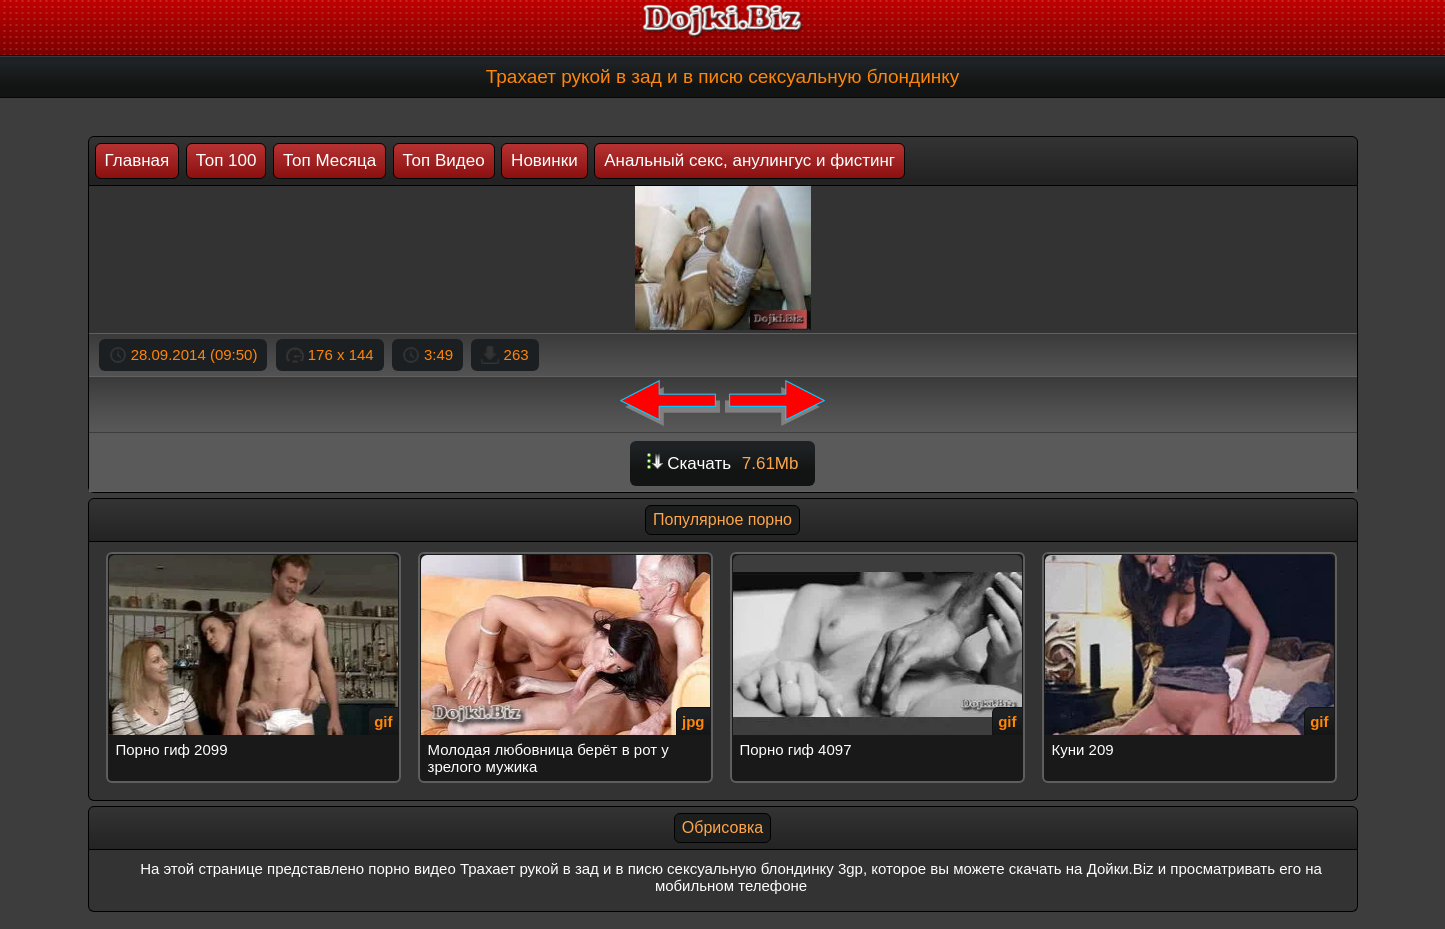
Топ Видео (444, 160)
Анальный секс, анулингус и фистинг (749, 160)
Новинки (544, 160)
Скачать (723, 463)
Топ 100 (226, 160)
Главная (137, 160)
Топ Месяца (329, 160)
